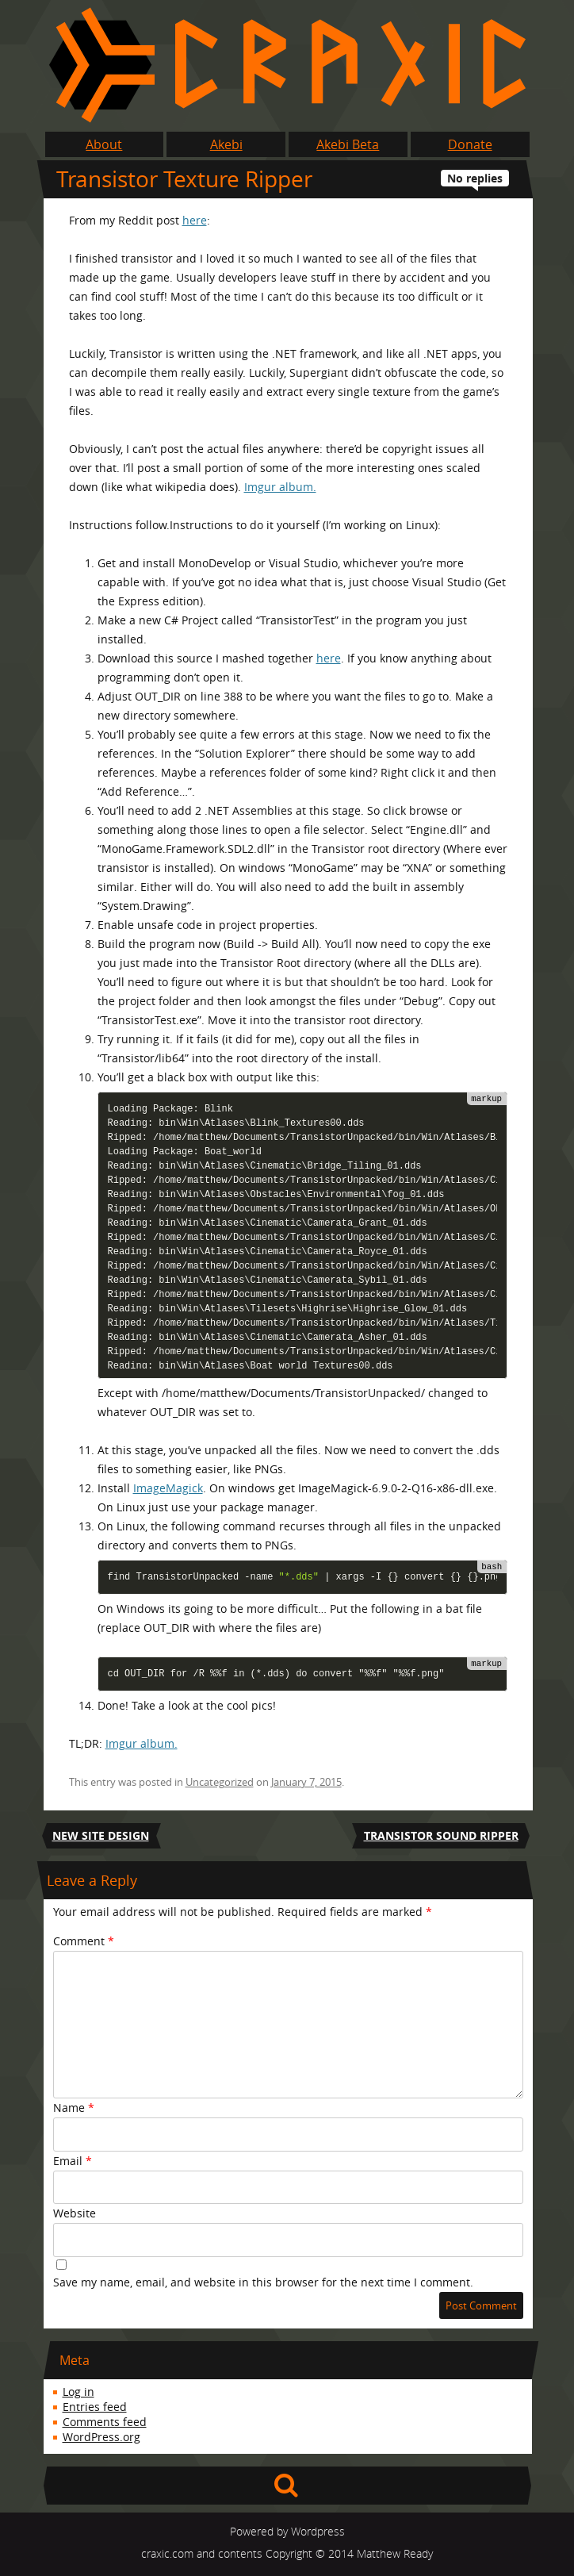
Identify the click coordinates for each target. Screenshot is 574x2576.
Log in (78, 2391)
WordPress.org (101, 2436)
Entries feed (95, 2406)
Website (74, 2213)
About (104, 144)
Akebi (226, 144)
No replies (475, 178)
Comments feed (105, 2421)
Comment (83, 1940)
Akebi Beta (347, 144)
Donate (470, 144)
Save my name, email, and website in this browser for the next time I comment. (263, 2282)
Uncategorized (220, 1782)
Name (73, 2107)
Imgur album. (280, 486)
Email (72, 2160)
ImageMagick (168, 1487)
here (194, 220)
